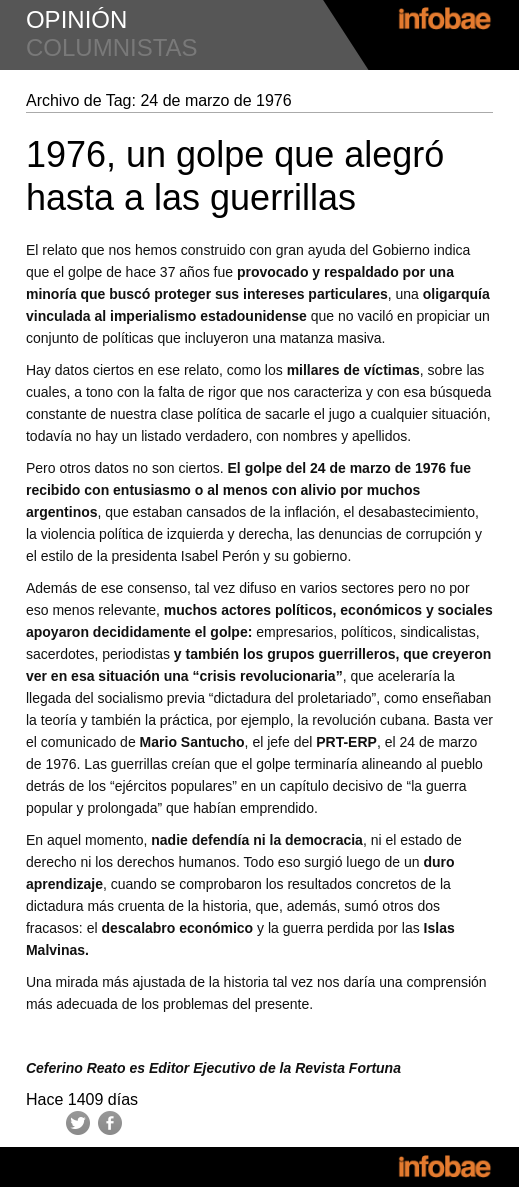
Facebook (110, 1123)
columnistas (112, 47)
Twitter (78, 1123)
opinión (76, 19)
